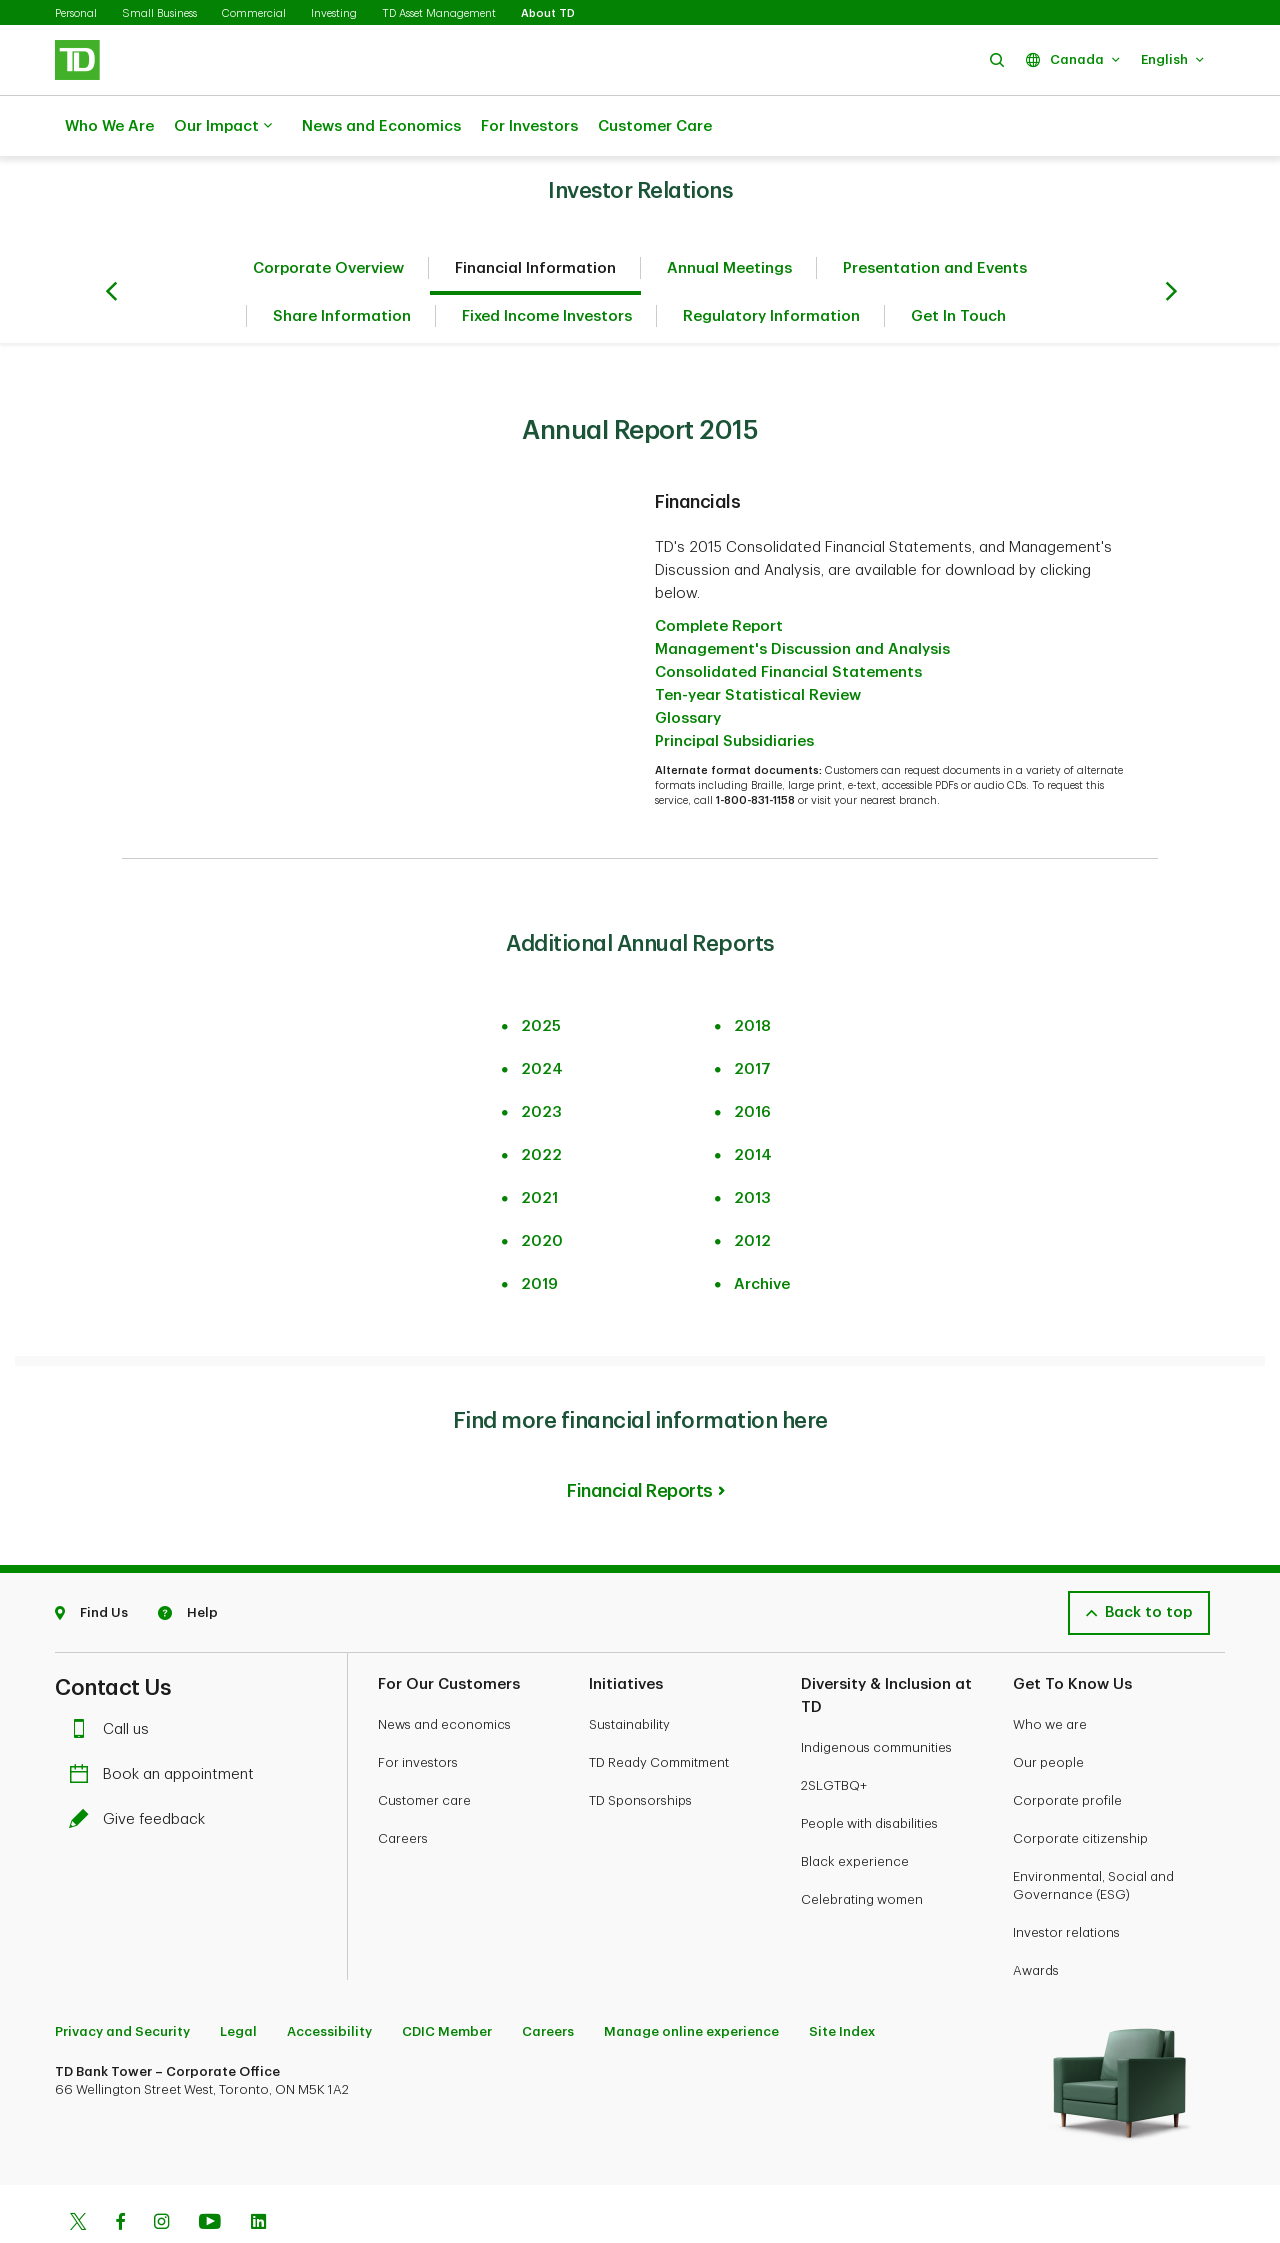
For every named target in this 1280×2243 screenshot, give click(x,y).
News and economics (444, 1674)
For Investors (529, 126)
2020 (542, 1191)
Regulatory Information (771, 266)
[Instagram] (161, 2174)
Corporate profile (1067, 1750)
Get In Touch (958, 266)
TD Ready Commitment (659, 1712)
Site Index (842, 1981)
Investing (334, 13)
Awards (1036, 1920)
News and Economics (381, 126)
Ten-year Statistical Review (758, 645)
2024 (542, 1019)
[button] (997, 59)
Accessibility (329, 1981)
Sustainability (629, 1674)
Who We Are (109, 126)
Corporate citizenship (1080, 1788)
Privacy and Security (122, 1981)
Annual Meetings (729, 218)
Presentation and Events (935, 218)
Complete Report (719, 576)
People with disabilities (869, 1773)
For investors (418, 1712)
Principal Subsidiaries (734, 691)
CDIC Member (447, 1981)
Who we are (1050, 1674)
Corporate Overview (328, 218)
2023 (541, 1062)
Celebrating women (862, 1849)
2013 (752, 1148)
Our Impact (223, 127)
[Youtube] (210, 2174)
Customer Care (655, 126)
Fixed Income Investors (547, 266)
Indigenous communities (876, 1697)
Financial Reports (640, 1441)
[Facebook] (120, 2174)
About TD (548, 13)
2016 (752, 1062)
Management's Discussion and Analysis (802, 599)
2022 (541, 1105)
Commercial (254, 13)
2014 (753, 1105)
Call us (114, 1679)
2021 (539, 1148)
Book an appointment (166, 1724)
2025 (541, 976)
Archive (762, 1234)
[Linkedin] (258, 2174)
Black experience (855, 1811)
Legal (238, 1981)
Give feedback (142, 1769)
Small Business (159, 13)
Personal (76, 13)
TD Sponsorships (640, 1750)
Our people (1048, 1712)
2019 (539, 1234)
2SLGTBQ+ (834, 1735)
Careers (403, 1788)
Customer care (424, 1750)
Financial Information (535, 218)
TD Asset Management (439, 13)
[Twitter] (78, 2174)
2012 (752, 1191)
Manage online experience (691, 1981)
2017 (752, 1019)
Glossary (688, 668)
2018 (752, 976)
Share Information (342, 266)
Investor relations (1066, 1882)
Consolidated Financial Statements (788, 622)
